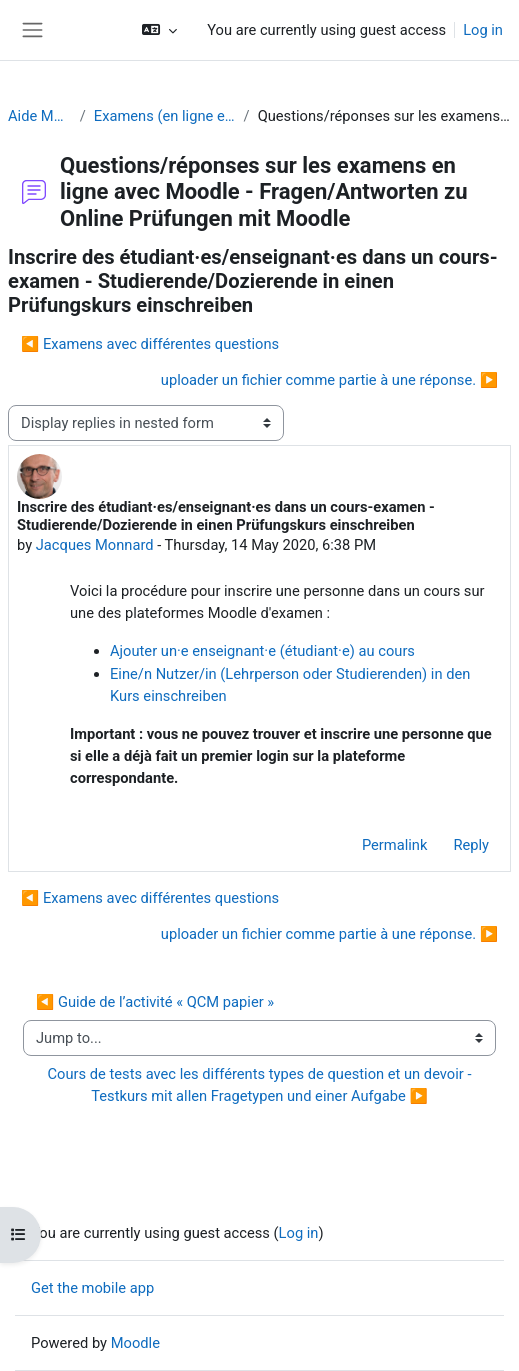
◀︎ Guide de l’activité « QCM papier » (155, 1002)
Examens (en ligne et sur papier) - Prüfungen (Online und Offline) (165, 116)
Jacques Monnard (95, 545)
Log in (483, 30)
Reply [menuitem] (471, 845)
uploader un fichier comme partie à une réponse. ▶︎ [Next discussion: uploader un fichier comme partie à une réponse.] (329, 380)
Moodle (135, 1343)
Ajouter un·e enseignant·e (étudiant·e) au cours (262, 651)
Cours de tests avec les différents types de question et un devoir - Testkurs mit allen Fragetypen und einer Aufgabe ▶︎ (263, 1085)
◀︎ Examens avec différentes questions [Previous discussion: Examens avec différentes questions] (150, 344)
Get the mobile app (92, 1288)
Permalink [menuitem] (395, 845)
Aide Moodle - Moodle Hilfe (40, 116)
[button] (159, 30)
